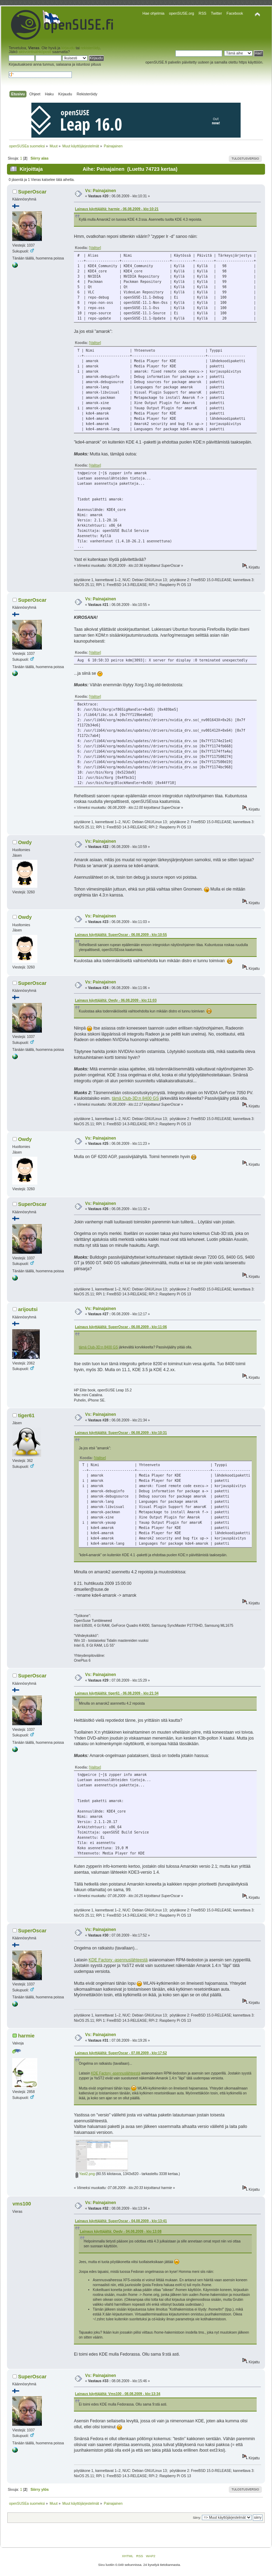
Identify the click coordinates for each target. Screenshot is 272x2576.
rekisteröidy (90, 48)
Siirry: (197, 2517)
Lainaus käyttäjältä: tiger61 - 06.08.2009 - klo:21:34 (117, 1693)
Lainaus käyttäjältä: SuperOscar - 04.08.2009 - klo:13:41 (121, 2221)
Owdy (25, 842)
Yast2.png (85, 2174)
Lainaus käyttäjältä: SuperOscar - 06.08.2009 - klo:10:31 (121, 1433)
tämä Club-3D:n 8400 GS (135, 1098)
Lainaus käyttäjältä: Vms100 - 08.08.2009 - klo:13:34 (117, 2394)
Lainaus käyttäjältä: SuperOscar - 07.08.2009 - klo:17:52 (121, 2053)
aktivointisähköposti (34, 52)
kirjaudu (68, 48)
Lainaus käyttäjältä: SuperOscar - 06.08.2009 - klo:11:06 (121, 1327)
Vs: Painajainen (100, 190)
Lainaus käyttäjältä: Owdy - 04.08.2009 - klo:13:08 (120, 2231)
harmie (26, 2036)
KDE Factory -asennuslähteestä (118, 1959)
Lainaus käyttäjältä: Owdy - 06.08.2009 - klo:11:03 (116, 1000)
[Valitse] (95, 248)
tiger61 (26, 1415)
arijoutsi (28, 1309)
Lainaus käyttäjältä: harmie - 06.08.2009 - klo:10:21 (117, 209)
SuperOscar (32, 192)
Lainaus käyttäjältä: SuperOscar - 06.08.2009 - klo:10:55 (121, 935)
